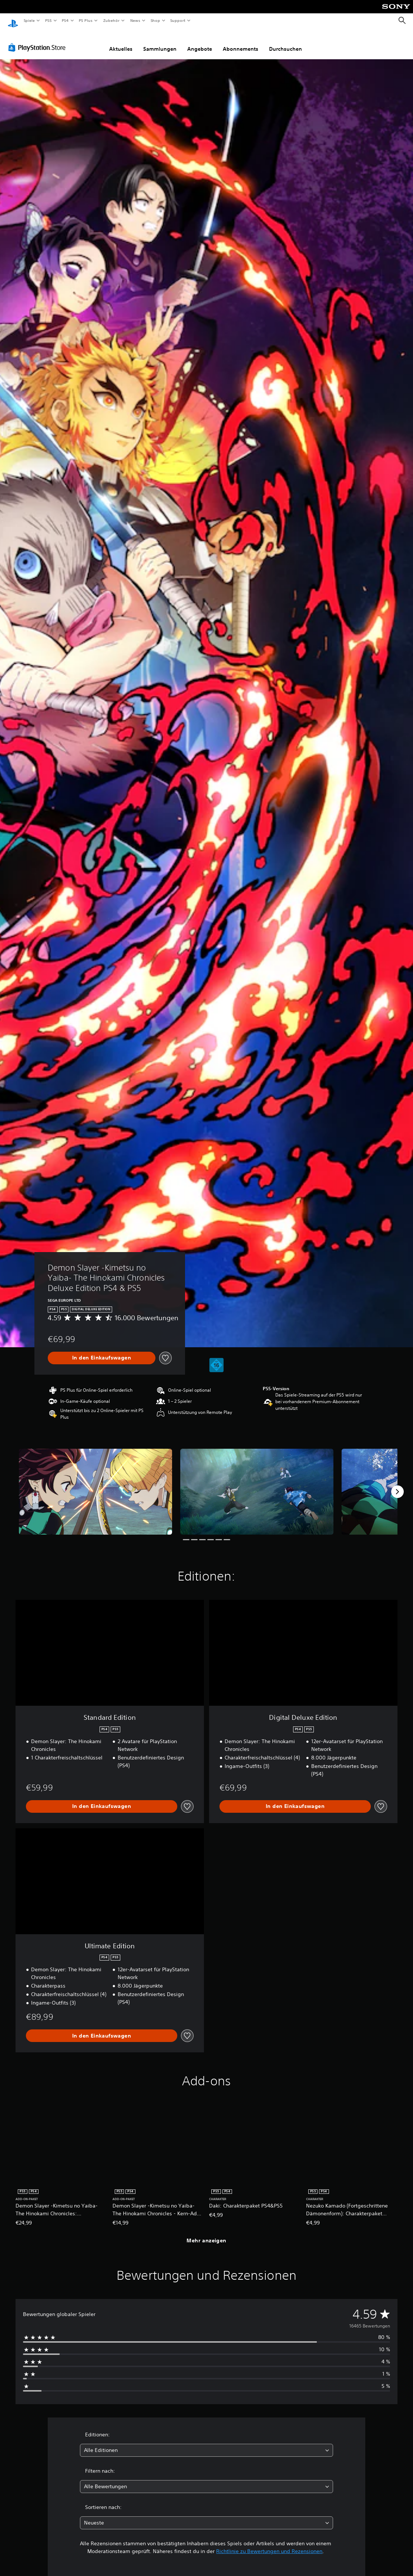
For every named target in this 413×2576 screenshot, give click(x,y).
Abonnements (240, 42)
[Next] (397, 1484)
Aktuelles (120, 42)
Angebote (199, 42)
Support (177, 20)
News (135, 20)
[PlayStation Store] (38, 40)
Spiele (29, 20)
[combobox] (206, 2443)
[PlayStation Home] (13, 20)
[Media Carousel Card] (95, 1485)
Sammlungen (160, 42)
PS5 (48, 20)
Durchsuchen (285, 42)
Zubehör (111, 20)
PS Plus (86, 20)
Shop (155, 20)
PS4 (65, 20)
